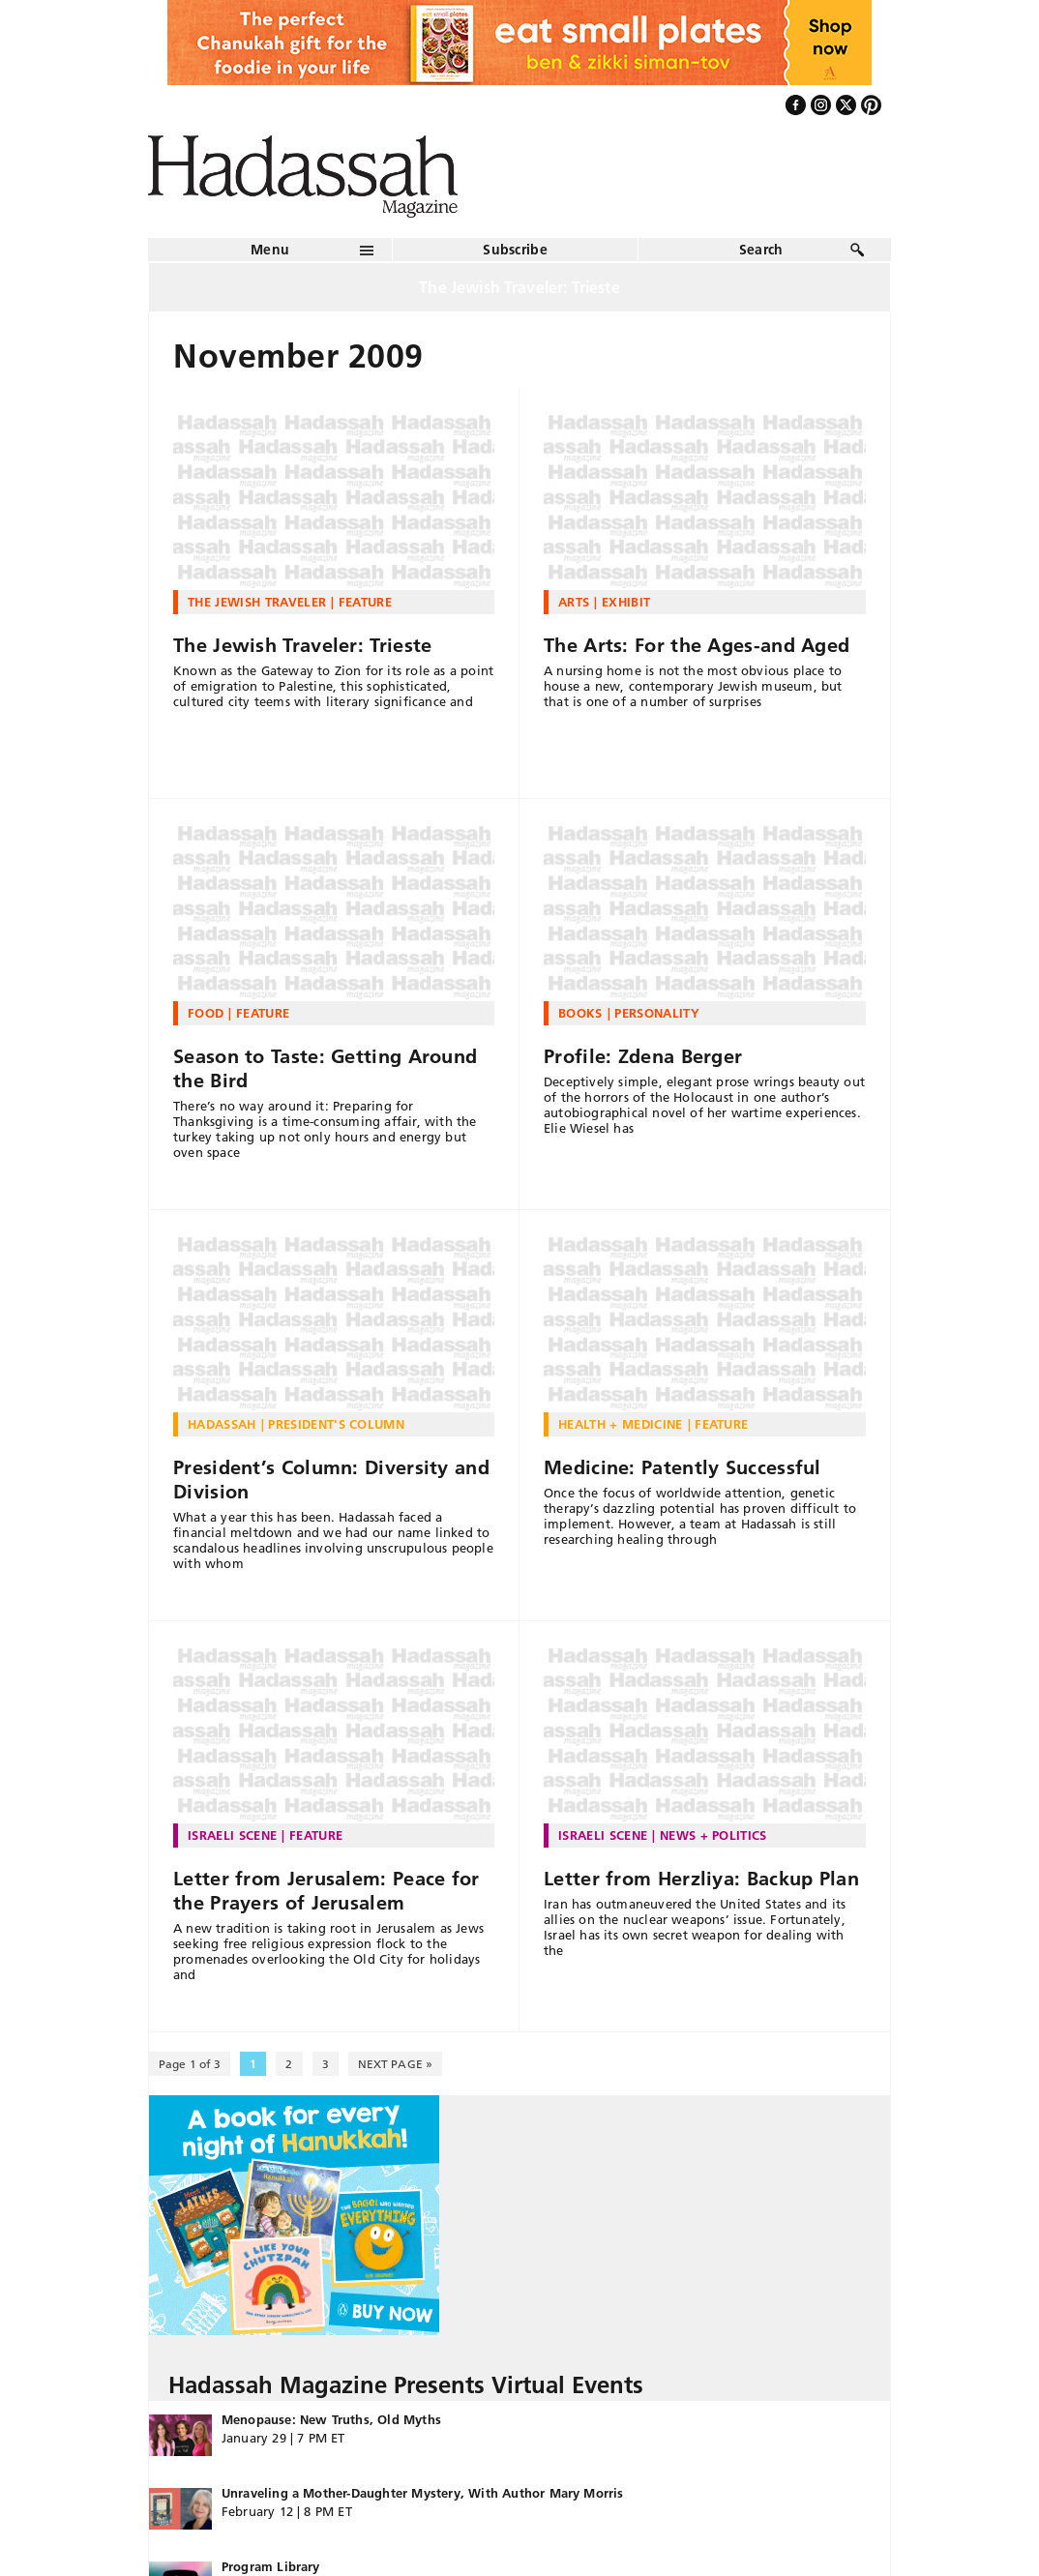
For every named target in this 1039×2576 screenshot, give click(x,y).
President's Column (336, 1424)
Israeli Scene (232, 1835)
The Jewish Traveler (257, 601)
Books (580, 1013)
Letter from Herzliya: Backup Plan (701, 1878)
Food (205, 1013)
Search (761, 249)
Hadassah (222, 1424)
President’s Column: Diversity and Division (331, 1479)
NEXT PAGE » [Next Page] (395, 2064)
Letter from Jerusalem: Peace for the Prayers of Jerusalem (326, 1890)
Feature (365, 601)
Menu (270, 249)
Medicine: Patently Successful (682, 1467)
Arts (573, 601)
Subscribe (515, 249)
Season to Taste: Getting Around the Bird (325, 1068)
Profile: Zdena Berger (643, 1056)
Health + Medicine (620, 1424)
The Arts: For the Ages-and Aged (696, 645)
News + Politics (713, 1835)
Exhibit (626, 601)
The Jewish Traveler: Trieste (302, 645)
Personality (656, 1013)
